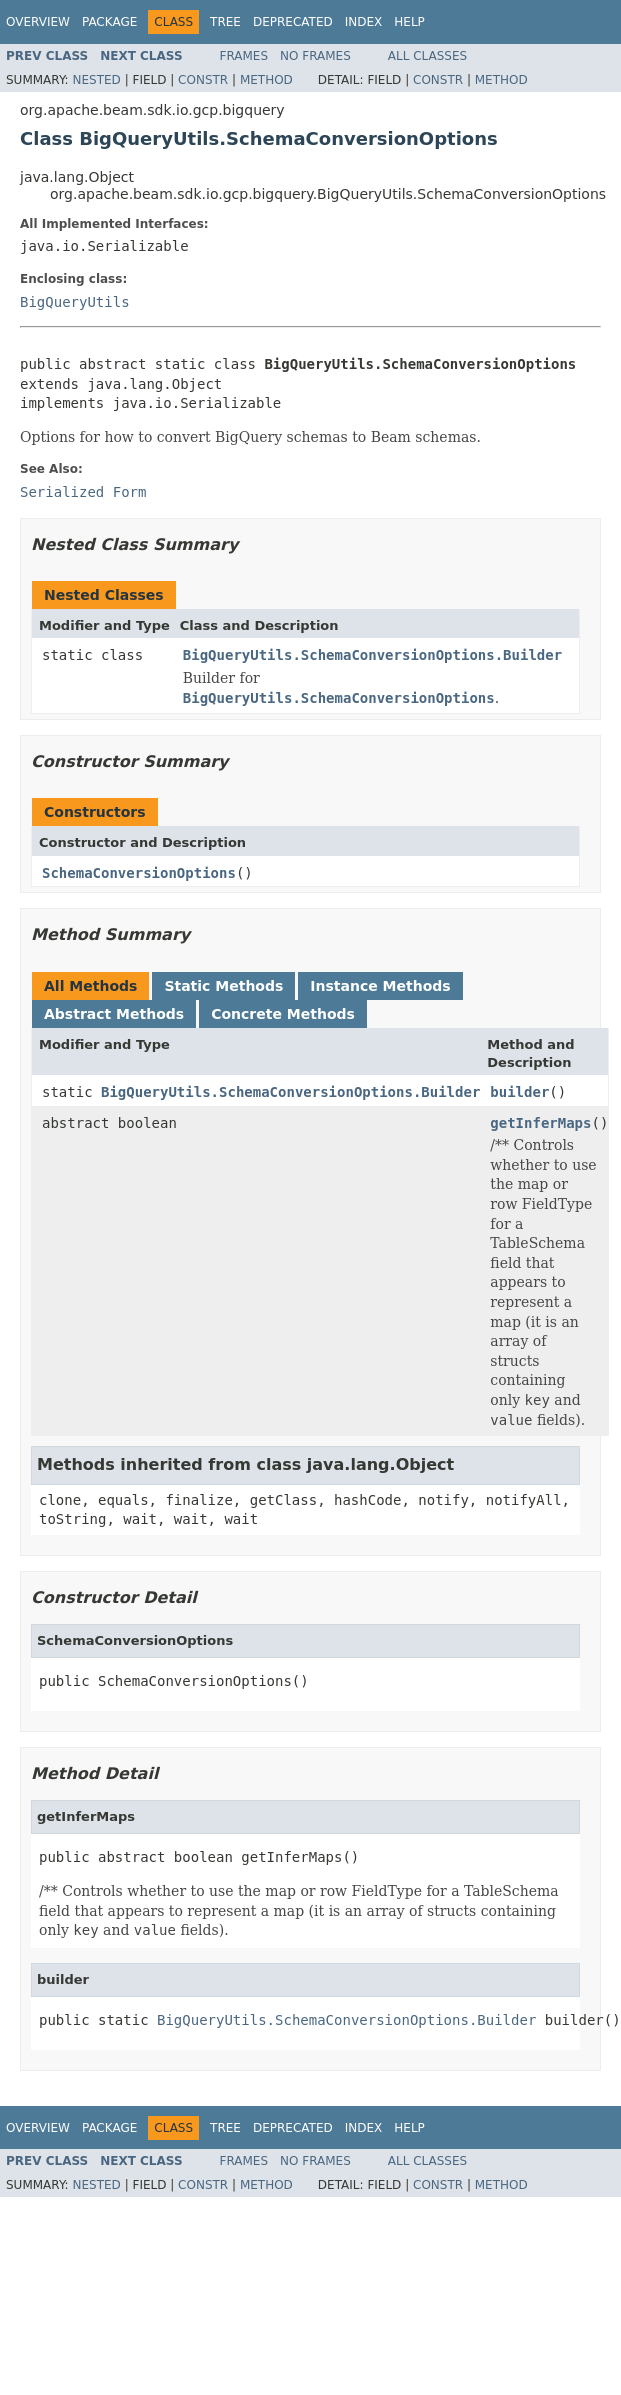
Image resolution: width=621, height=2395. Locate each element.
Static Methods (223, 986)
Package (109, 22)
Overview (38, 22)
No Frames (315, 56)
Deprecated (293, 22)
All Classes (427, 56)
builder (519, 1092)
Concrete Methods (283, 1014)
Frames (244, 56)
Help (409, 22)
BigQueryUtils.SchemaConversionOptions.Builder (372, 655)
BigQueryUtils (75, 302)
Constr (203, 80)
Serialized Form (83, 492)
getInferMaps (540, 1123)
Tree (225, 22)
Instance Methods (380, 986)
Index (364, 22)
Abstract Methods (114, 1014)
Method (266, 80)
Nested (96, 80)
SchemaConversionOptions (139, 873)
